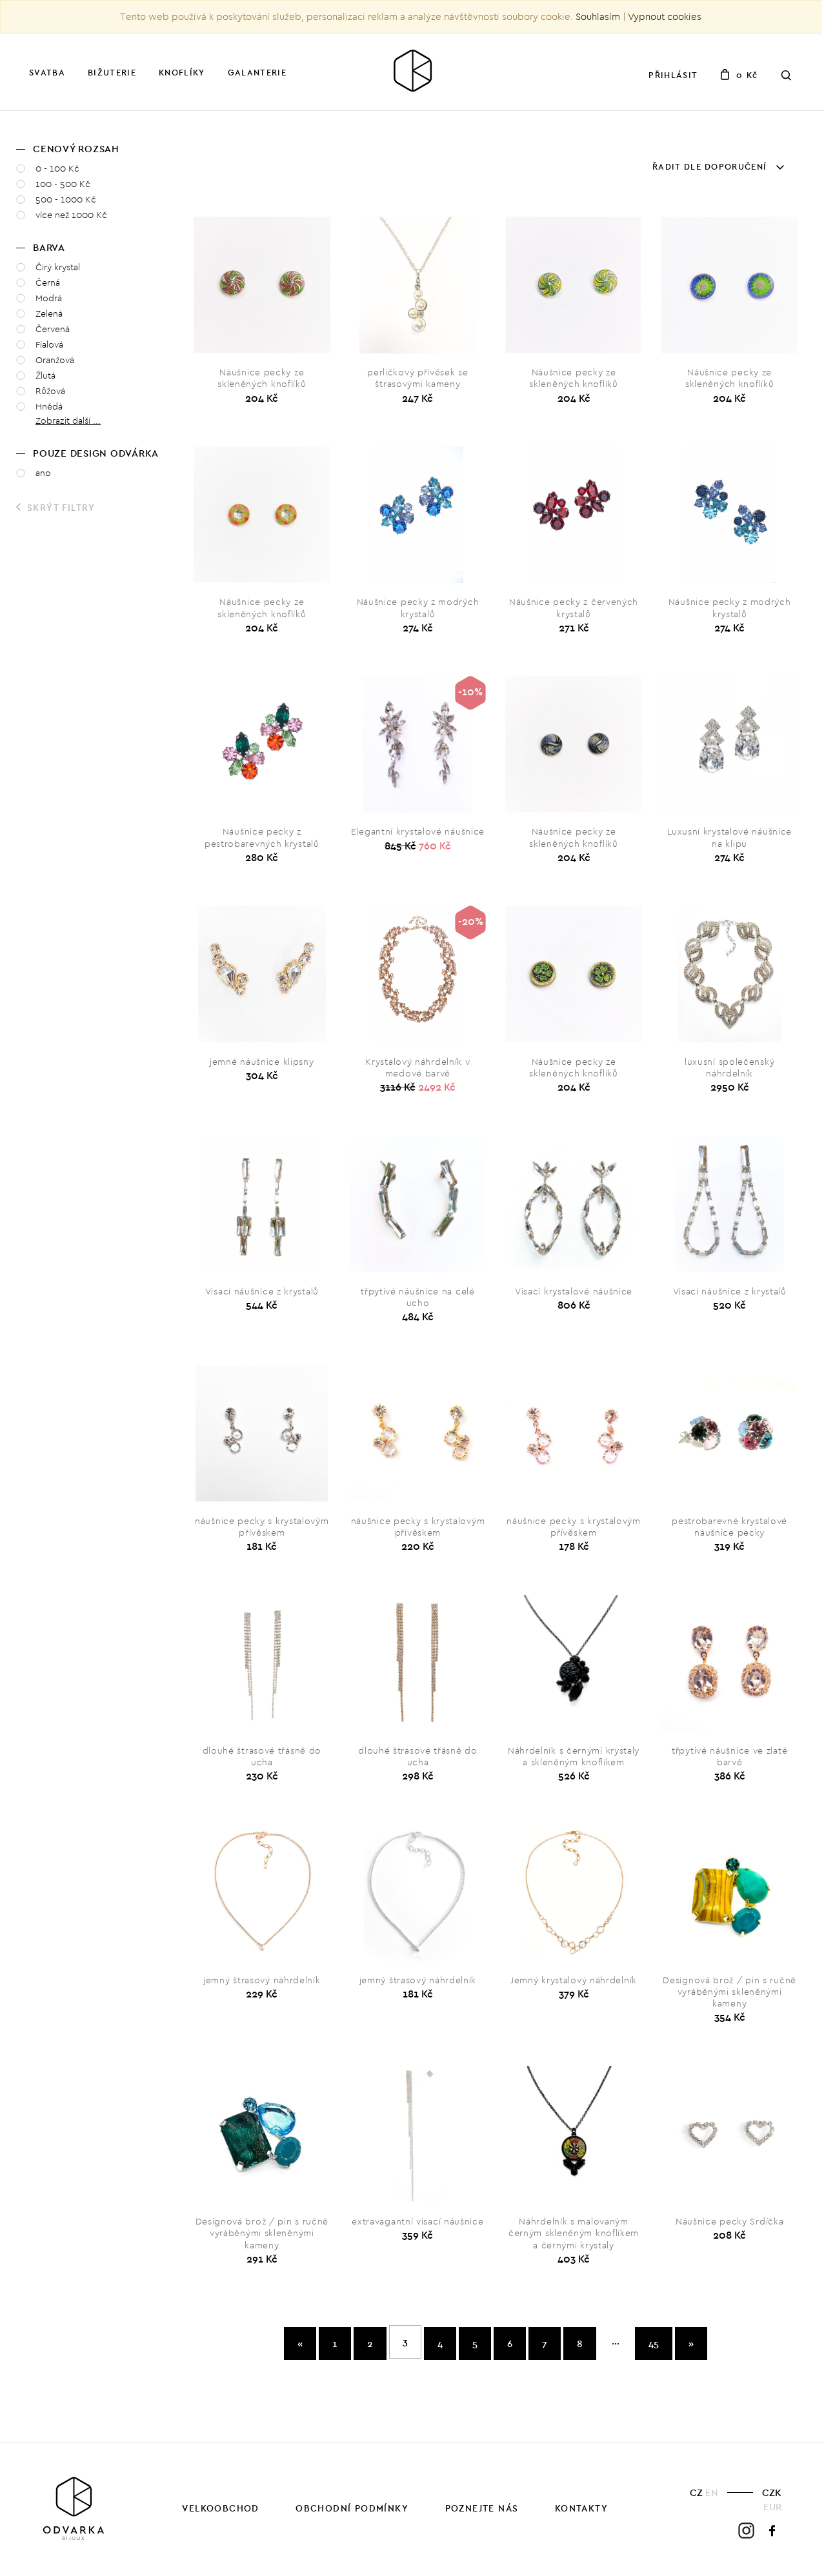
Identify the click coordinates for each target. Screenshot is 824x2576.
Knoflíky (182, 72)
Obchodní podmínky (352, 2508)
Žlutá (45, 375)
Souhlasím (598, 17)
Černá (47, 282)
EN (711, 2492)
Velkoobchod (220, 2508)
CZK (771, 2492)
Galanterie (257, 72)
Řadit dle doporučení (718, 166)
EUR (772, 2507)
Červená (52, 329)
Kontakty (581, 2508)
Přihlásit (673, 75)
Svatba (47, 72)
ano (43, 473)
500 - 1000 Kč (65, 199)
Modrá (48, 298)
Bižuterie (112, 72)
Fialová (49, 344)
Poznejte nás (482, 2508)
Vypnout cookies (664, 17)
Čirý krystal (57, 267)
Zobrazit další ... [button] (68, 420)
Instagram (746, 2530)
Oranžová (54, 360)
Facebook (772, 2530)
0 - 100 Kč (57, 168)
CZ (696, 2492)
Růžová (50, 391)
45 (653, 2343)
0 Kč (739, 75)
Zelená (49, 313)
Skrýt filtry (55, 507)
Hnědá (49, 406)
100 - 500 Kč (62, 184)
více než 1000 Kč (71, 215)
